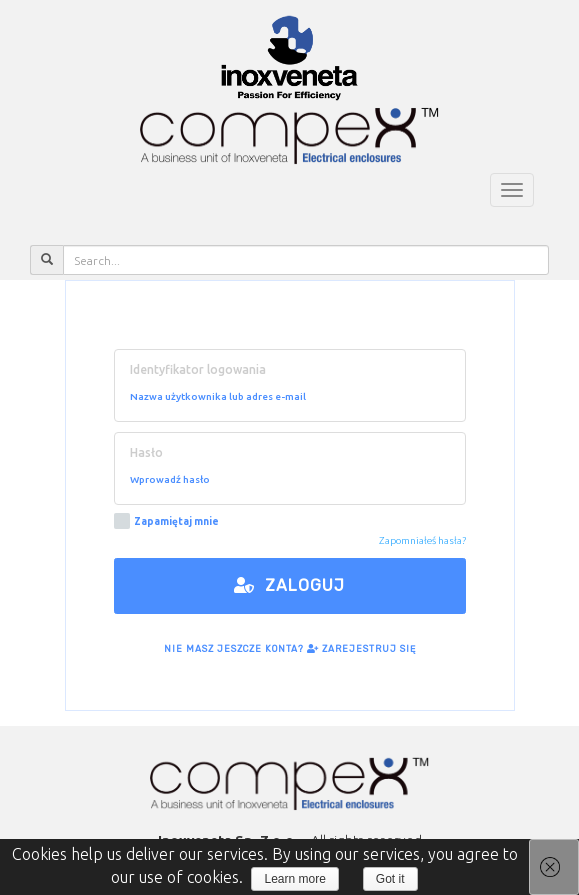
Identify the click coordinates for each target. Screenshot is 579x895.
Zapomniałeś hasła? (422, 540)
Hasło (146, 452)
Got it (390, 879)
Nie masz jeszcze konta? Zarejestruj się (290, 649)
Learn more (294, 879)
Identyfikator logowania (198, 369)
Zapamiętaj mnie (166, 522)
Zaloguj (289, 585)
